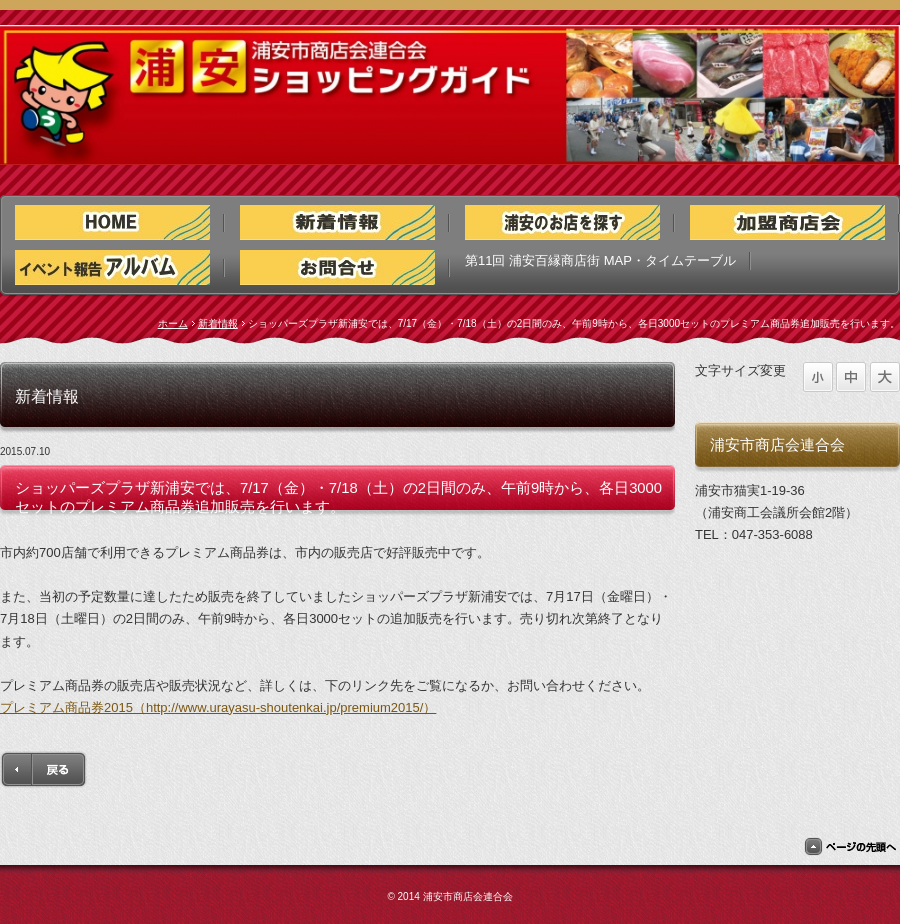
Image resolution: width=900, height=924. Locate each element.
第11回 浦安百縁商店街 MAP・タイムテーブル (600, 260)
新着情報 (218, 323)
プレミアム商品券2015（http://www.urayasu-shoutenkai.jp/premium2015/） (218, 707)
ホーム (173, 323)
